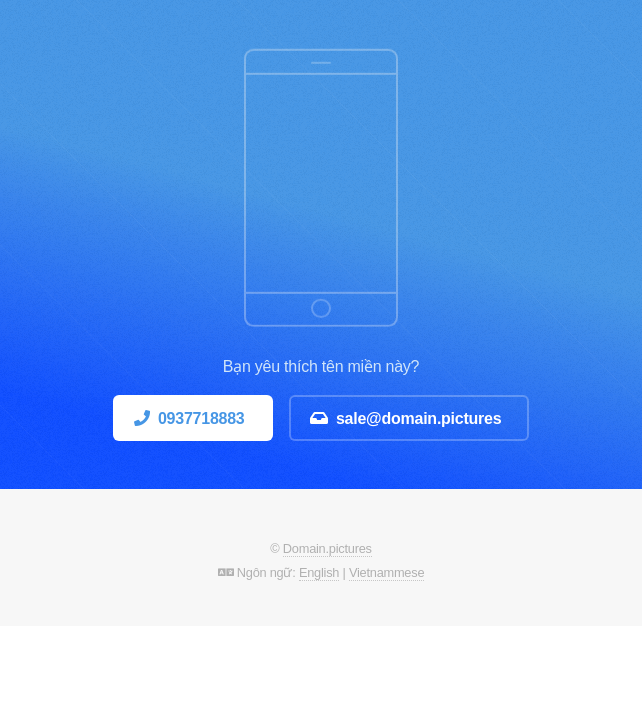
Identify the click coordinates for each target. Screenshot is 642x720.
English (319, 572)
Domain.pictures (327, 548)
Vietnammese (386, 572)
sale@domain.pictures (419, 418)
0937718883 (201, 418)
